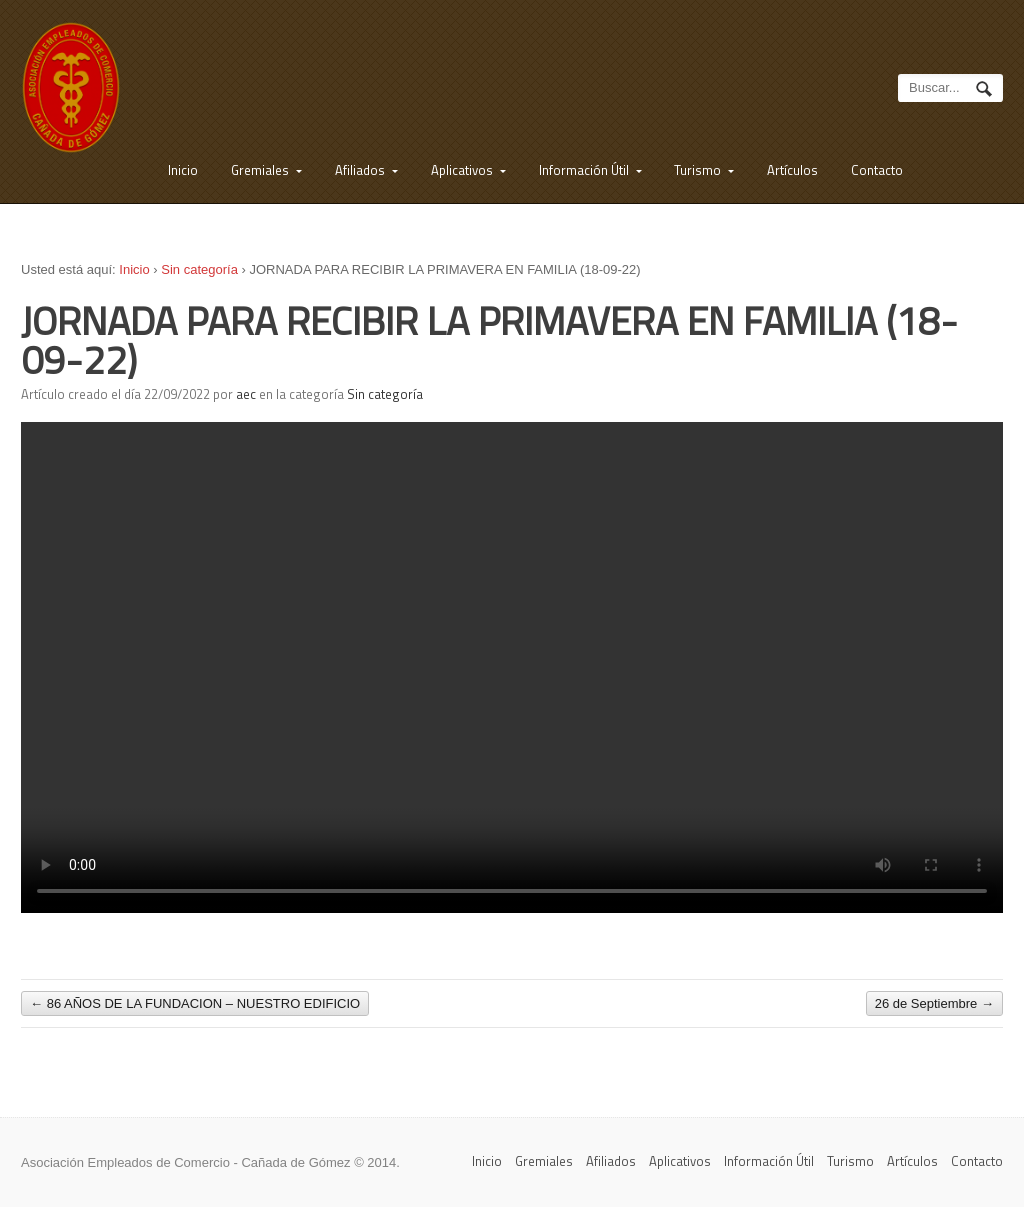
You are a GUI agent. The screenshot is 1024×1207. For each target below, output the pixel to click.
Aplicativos (462, 170)
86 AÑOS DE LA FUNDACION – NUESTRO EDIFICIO (195, 1003)
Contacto (877, 170)
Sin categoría (199, 269)
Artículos (792, 170)
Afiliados (360, 170)
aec (246, 394)
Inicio (183, 170)
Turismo (697, 170)
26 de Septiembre (934, 1003)
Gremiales (260, 170)
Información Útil (584, 170)
